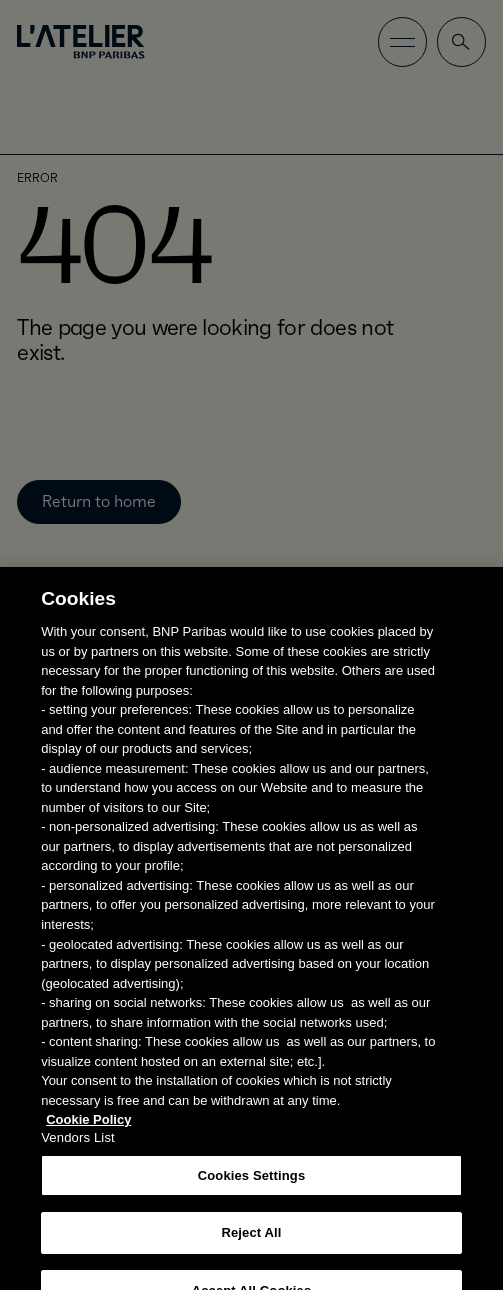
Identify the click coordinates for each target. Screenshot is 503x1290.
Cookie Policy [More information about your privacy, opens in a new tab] (88, 1128)
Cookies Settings (252, 1184)
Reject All (251, 1241)
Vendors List (78, 1146)
